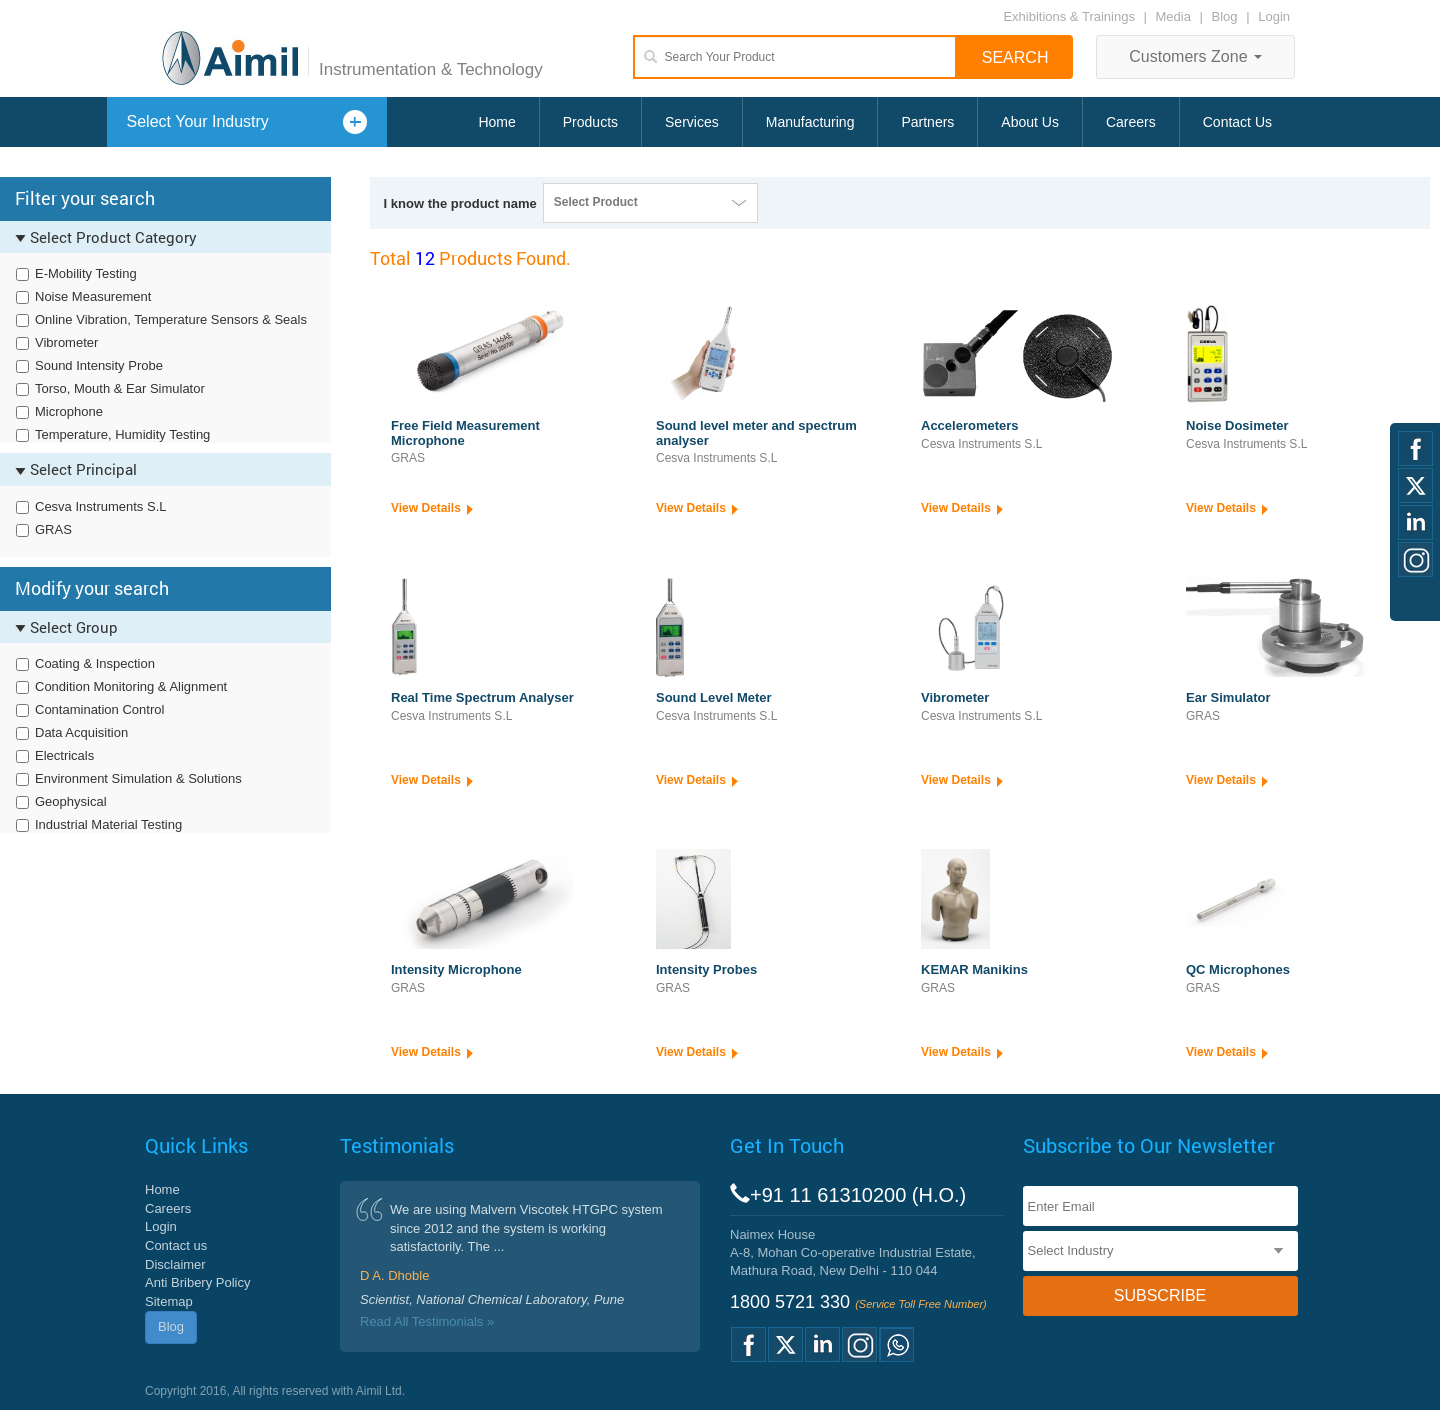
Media (1175, 16)
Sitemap (169, 1301)
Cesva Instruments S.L (101, 506)
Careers (1131, 122)
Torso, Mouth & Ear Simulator (120, 388)
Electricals (64, 755)
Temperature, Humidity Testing (122, 434)
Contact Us (1237, 122)
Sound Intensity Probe (99, 365)
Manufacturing (810, 122)
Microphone (69, 411)
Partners (927, 122)
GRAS (53, 529)
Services (692, 122)
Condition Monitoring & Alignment (131, 686)
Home (496, 122)
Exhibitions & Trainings (1069, 16)
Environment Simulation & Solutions (138, 778)
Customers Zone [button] (1195, 56)
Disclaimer (175, 1264)
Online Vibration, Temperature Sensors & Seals (171, 319)
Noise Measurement (93, 296)
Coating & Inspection (95, 663)
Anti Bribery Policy (197, 1282)
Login (1274, 16)
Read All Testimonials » (427, 1321)
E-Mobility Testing (86, 273)
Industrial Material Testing (108, 824)
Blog (1225, 16)
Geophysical (71, 801)
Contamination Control (99, 709)
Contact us (176, 1245)
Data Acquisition (81, 732)
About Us (1030, 122)
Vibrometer (66, 342)
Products (590, 122)
